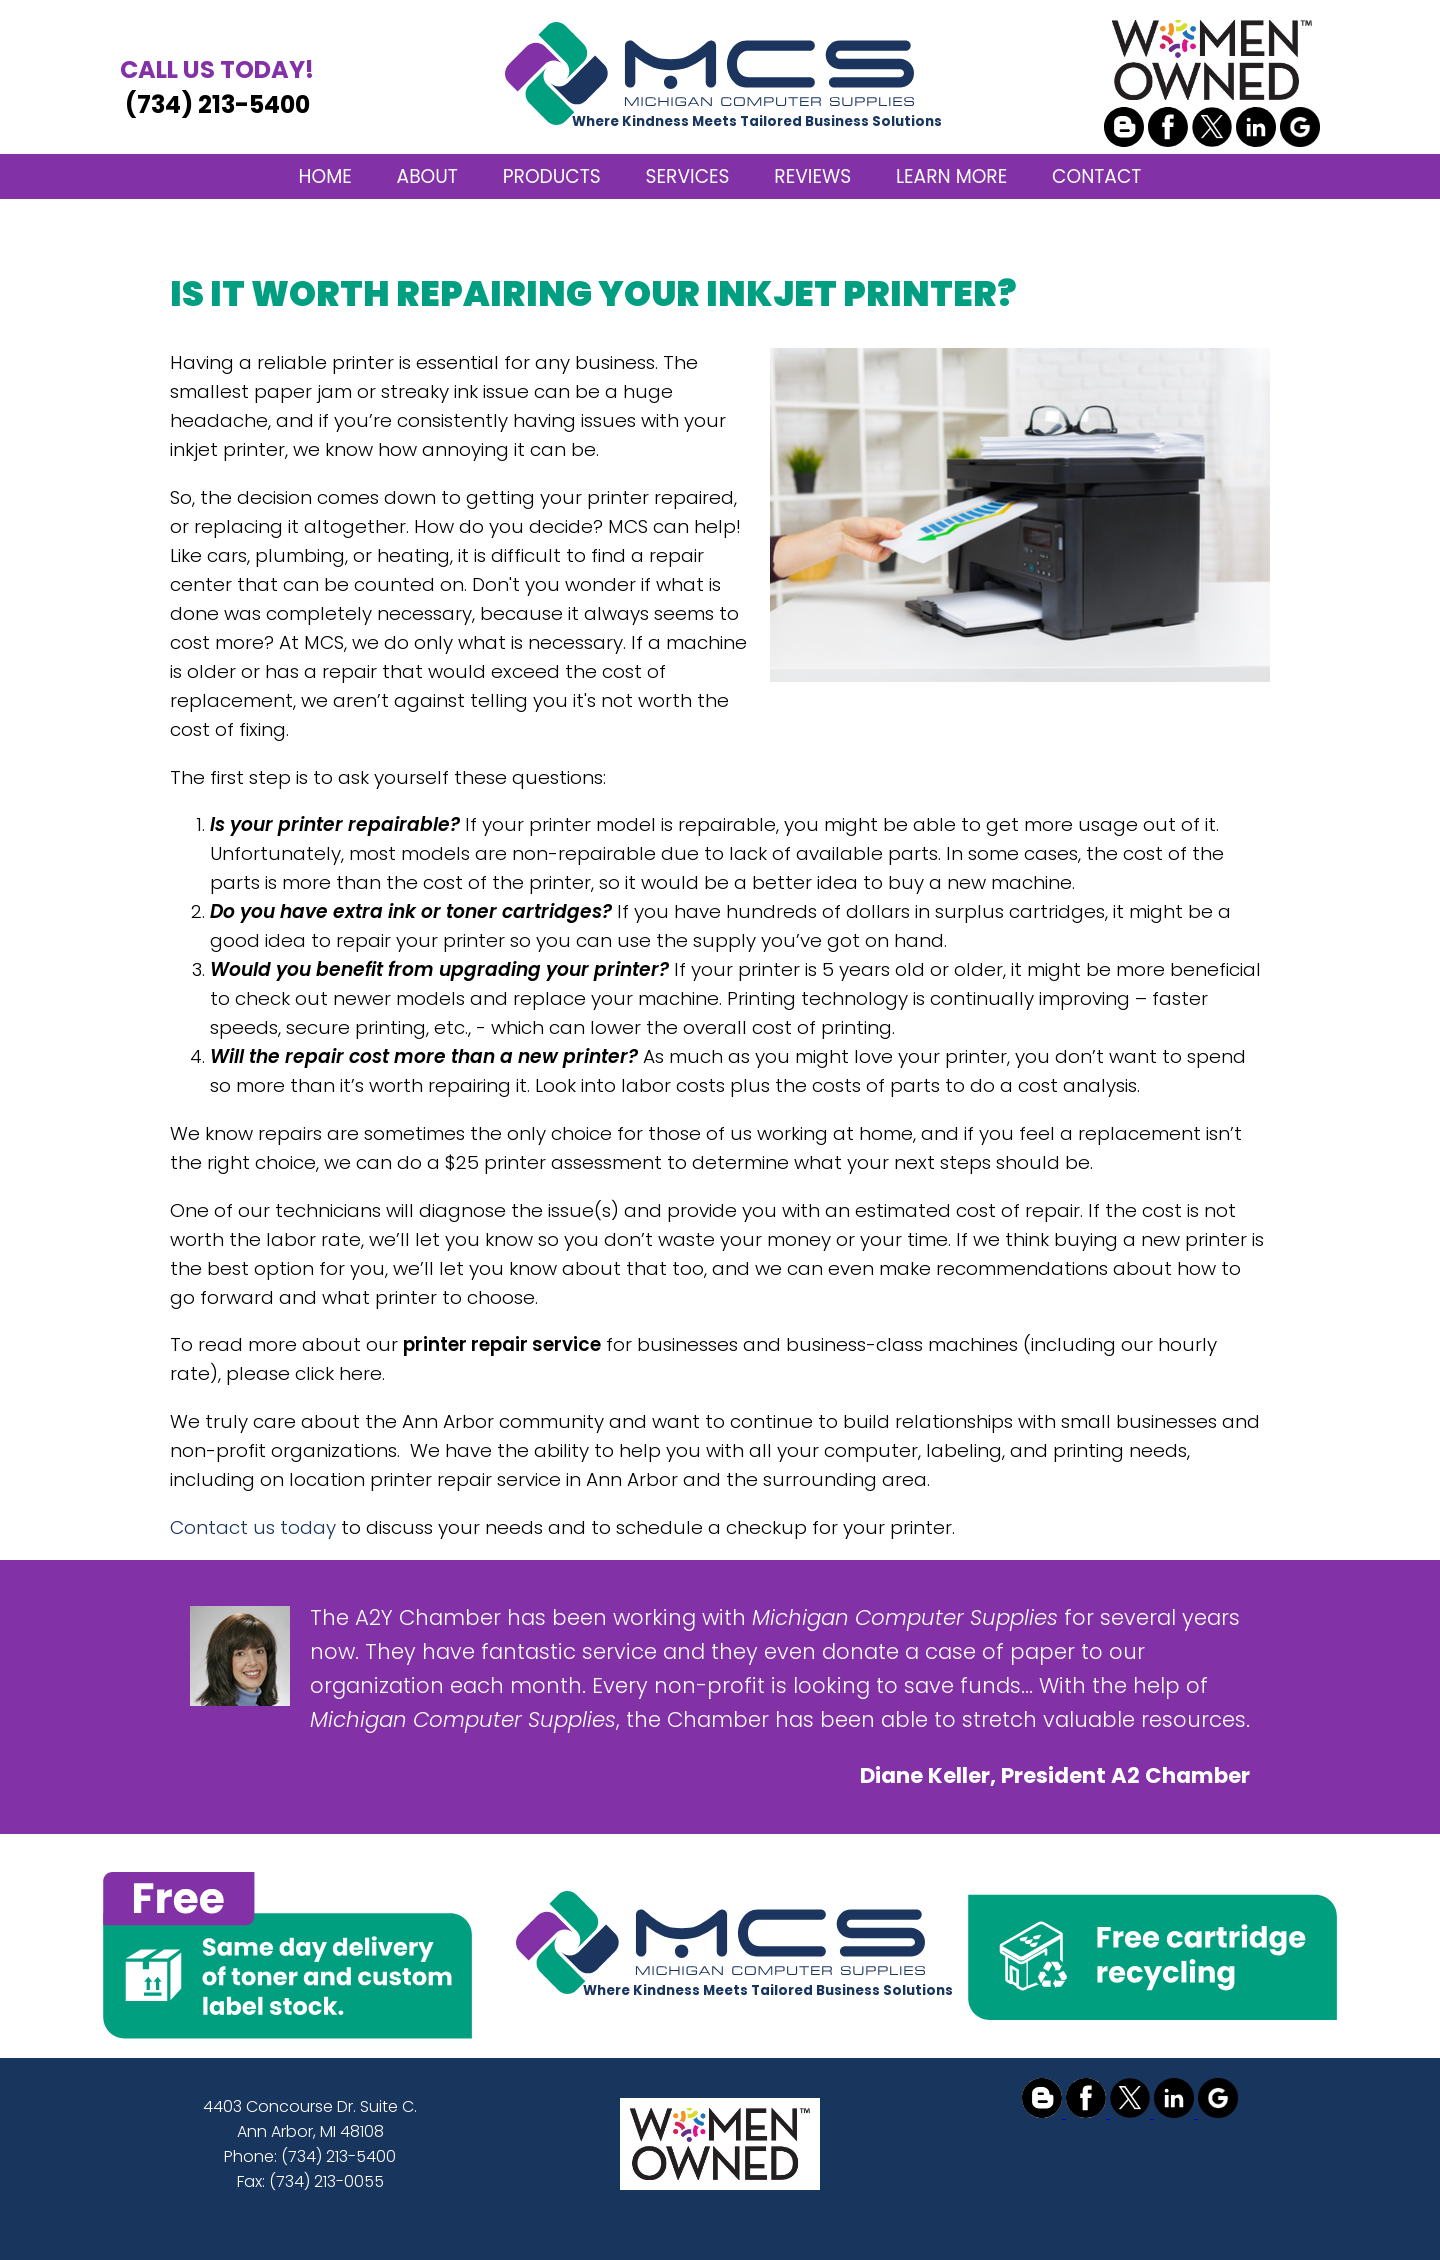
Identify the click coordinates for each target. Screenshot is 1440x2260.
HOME (325, 176)
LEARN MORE (951, 176)
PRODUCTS (552, 176)
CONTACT (1096, 176)
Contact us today (253, 1527)
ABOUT (427, 176)
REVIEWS (812, 176)
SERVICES (688, 176)
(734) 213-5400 (217, 86)
